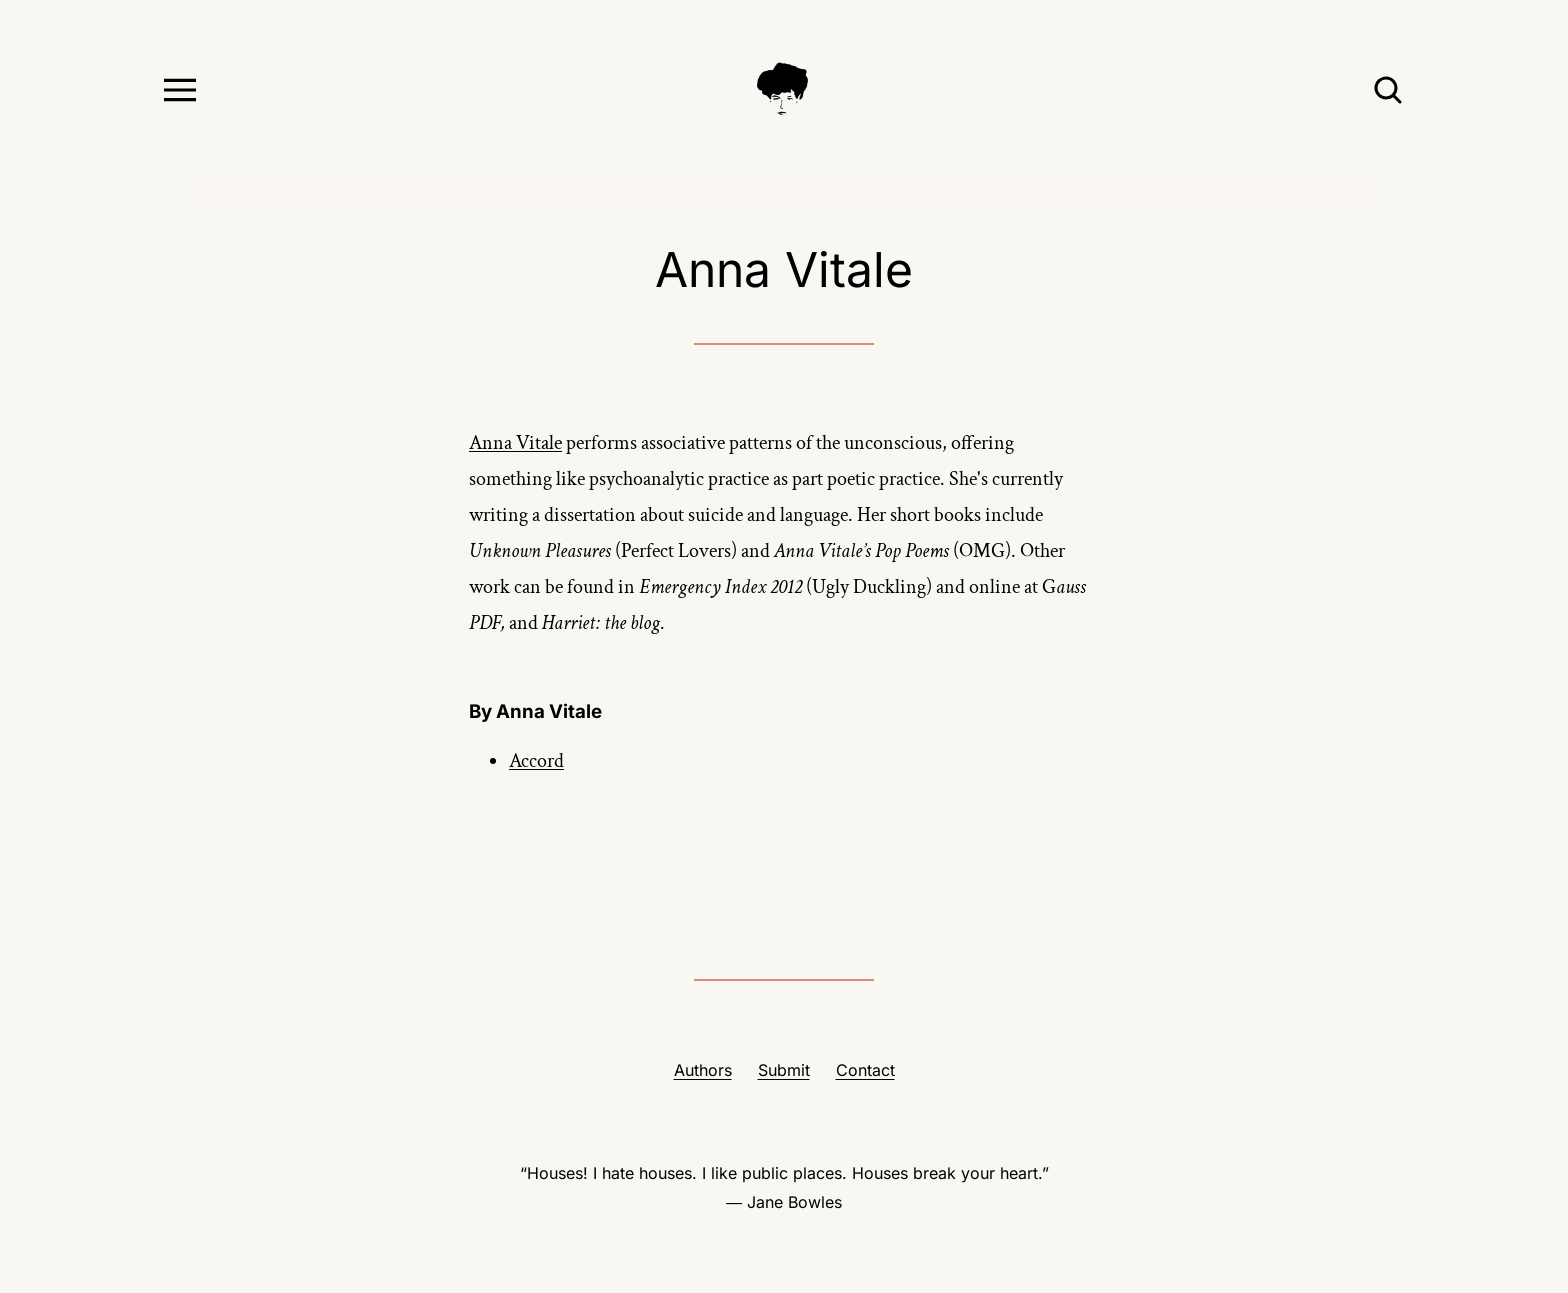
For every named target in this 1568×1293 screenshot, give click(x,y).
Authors (703, 1070)
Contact (865, 1070)
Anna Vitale (515, 443)
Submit (784, 1070)
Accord (536, 761)
